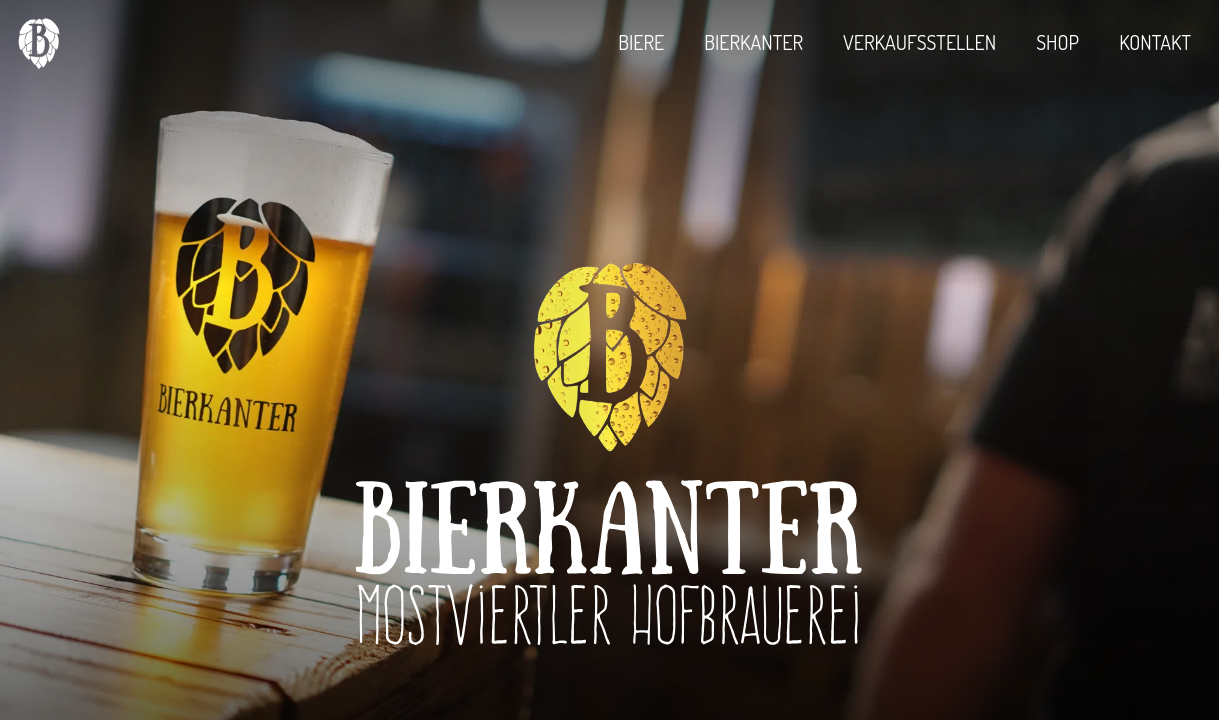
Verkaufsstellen (919, 42)
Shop (1057, 42)
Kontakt (1155, 42)
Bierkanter (753, 42)
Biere (641, 42)
